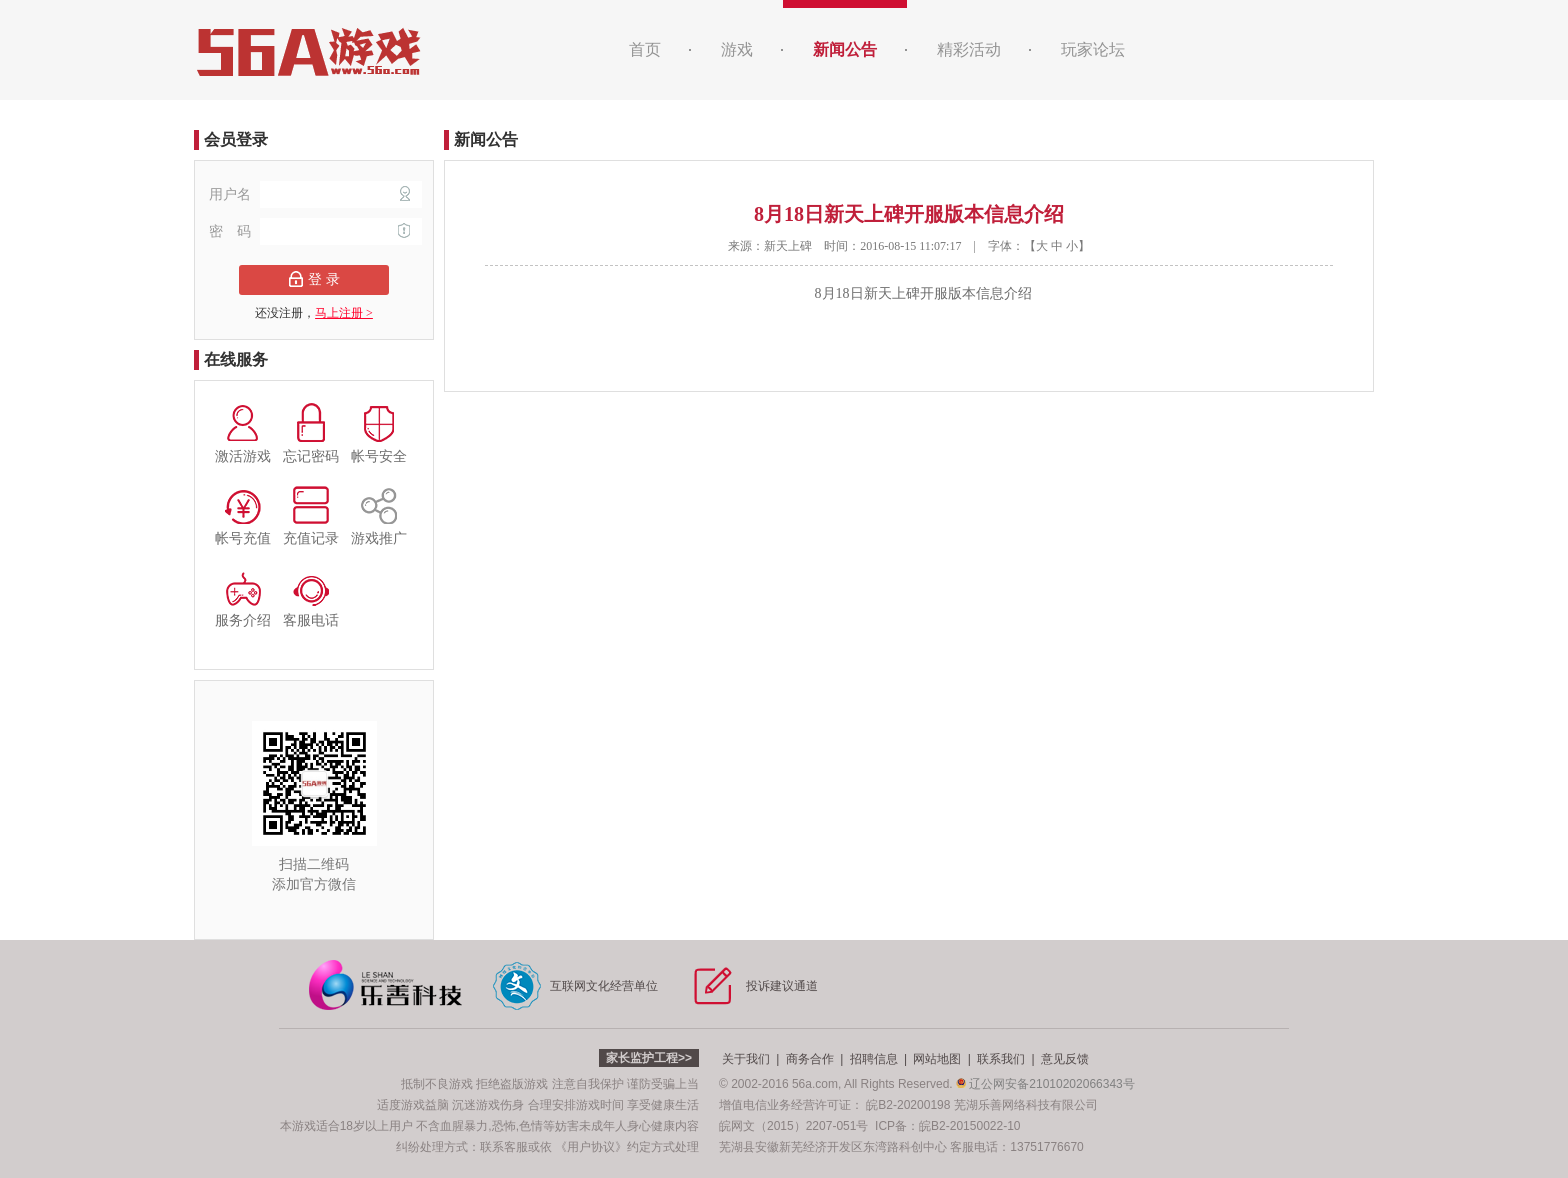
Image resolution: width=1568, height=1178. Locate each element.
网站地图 (937, 1059)
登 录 (314, 279)
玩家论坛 (1093, 49)
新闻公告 (845, 49)
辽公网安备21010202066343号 (1045, 1084)
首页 (645, 49)
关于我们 (746, 1059)
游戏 (737, 49)
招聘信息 (874, 1059)
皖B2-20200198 (908, 1105)
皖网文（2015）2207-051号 (793, 1126)
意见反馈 (1065, 1059)
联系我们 (1001, 1059)
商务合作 (810, 1059)
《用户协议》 (591, 1147)
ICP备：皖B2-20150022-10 (947, 1126)
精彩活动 (969, 49)
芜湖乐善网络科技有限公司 (1026, 1105)
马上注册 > (344, 313)
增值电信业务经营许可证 (785, 1105)
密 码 (315, 231)
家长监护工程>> (649, 1058)
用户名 (315, 194)
